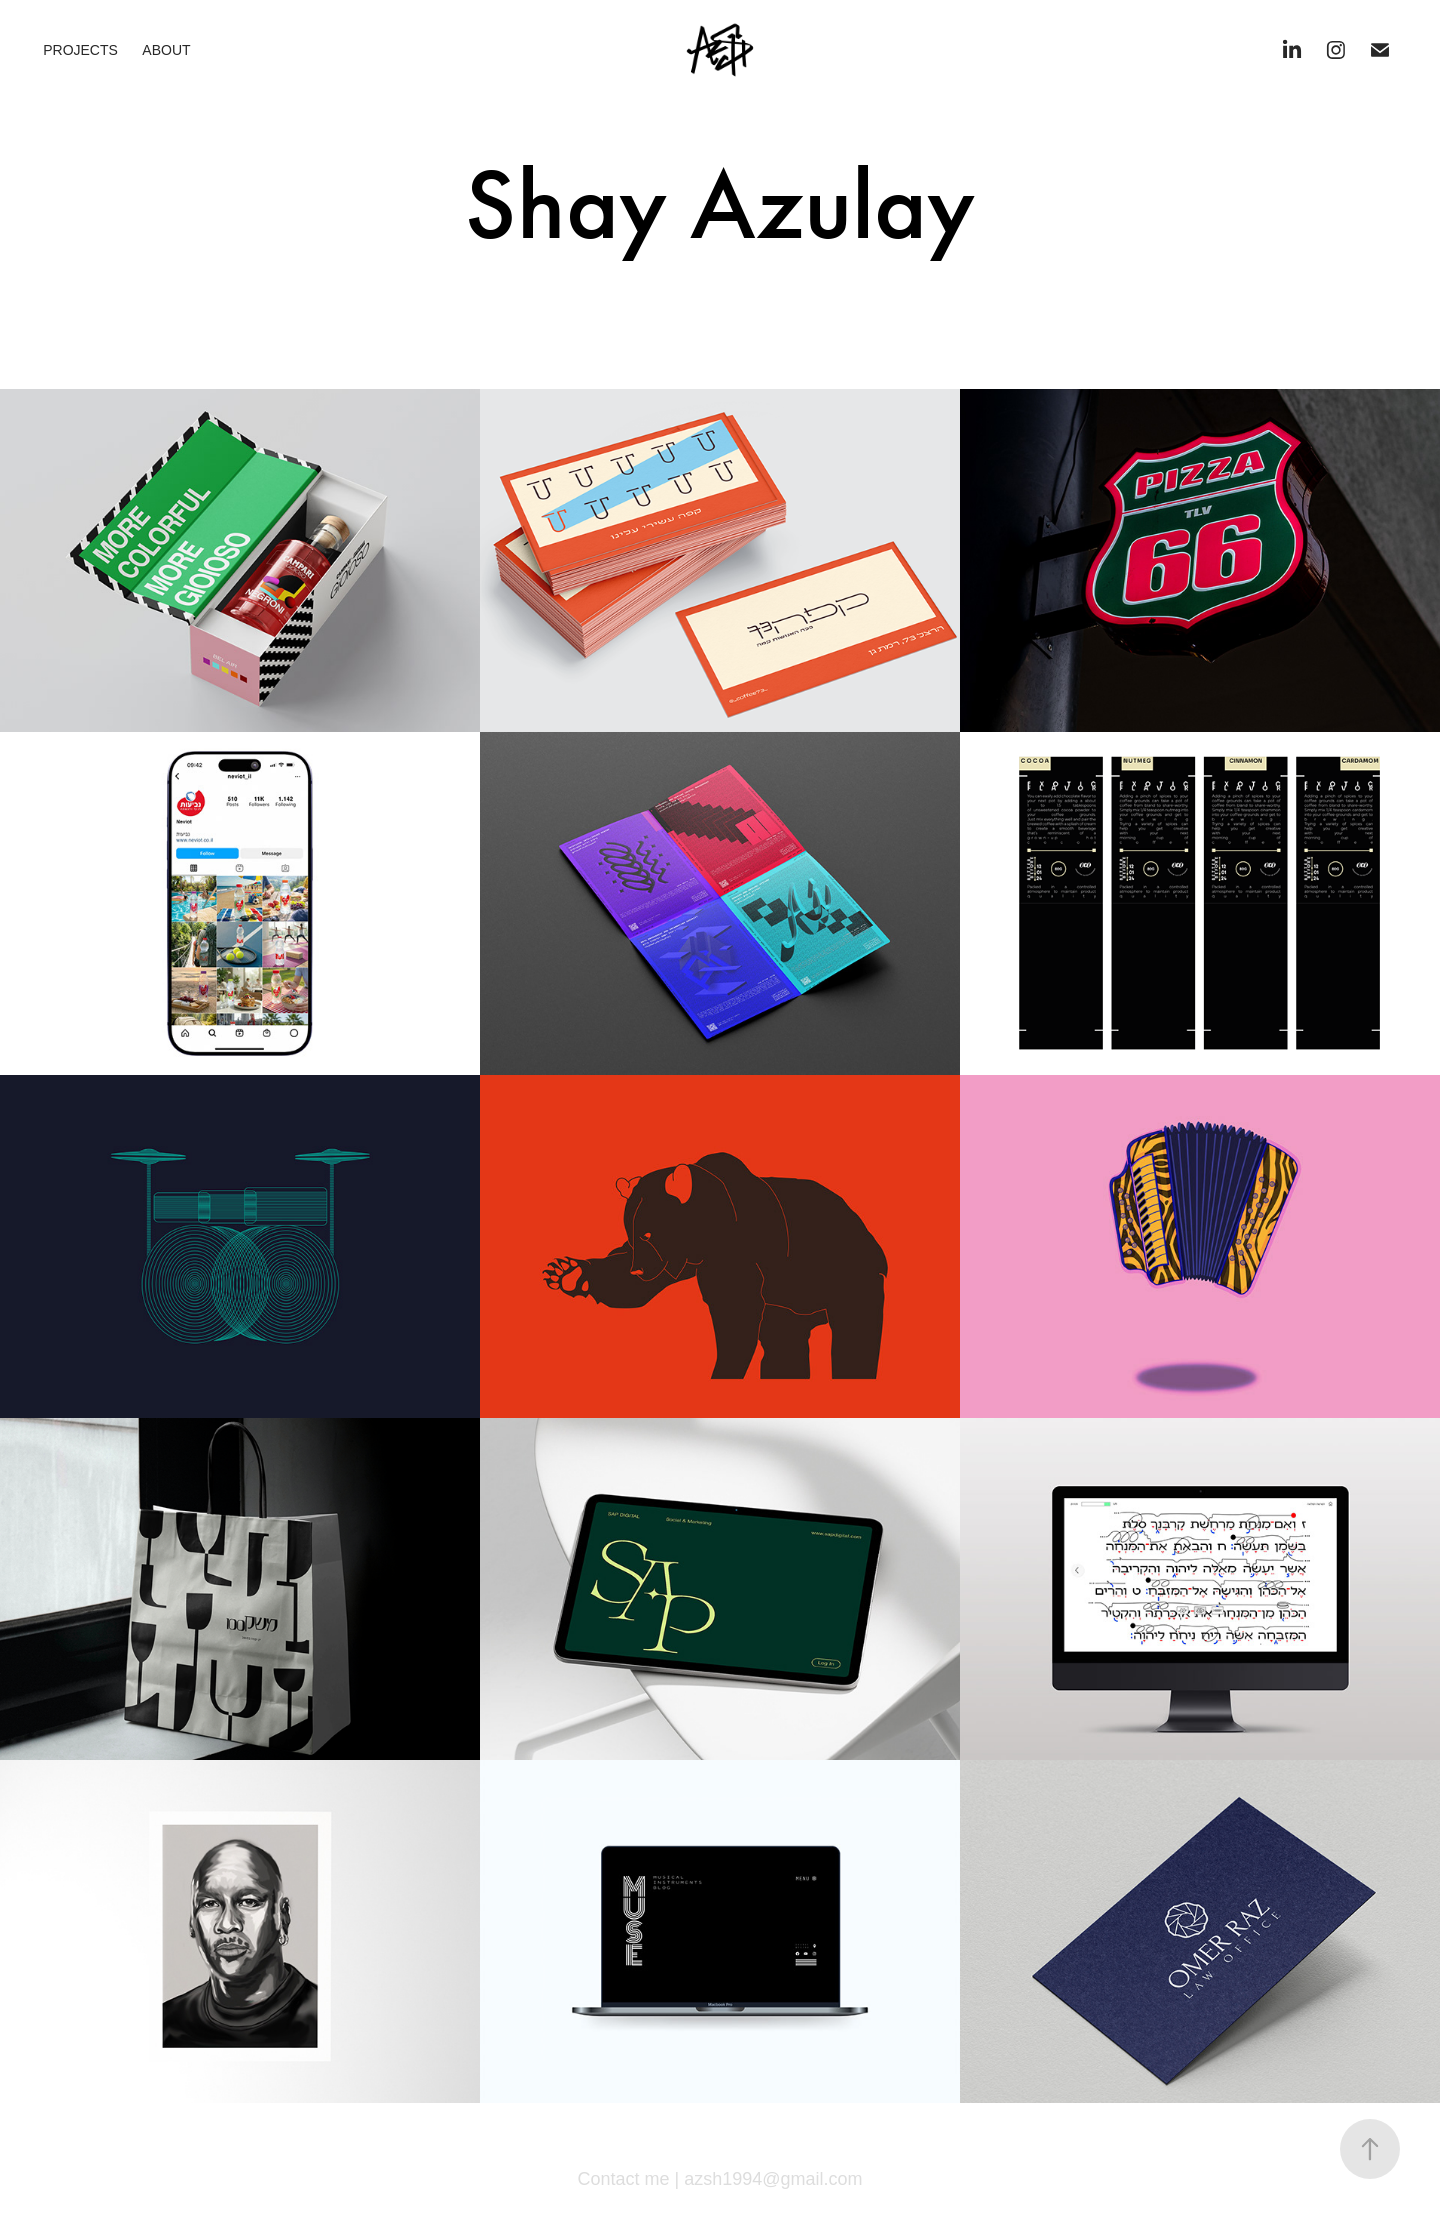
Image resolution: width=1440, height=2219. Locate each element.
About (166, 50)
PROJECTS (80, 50)
